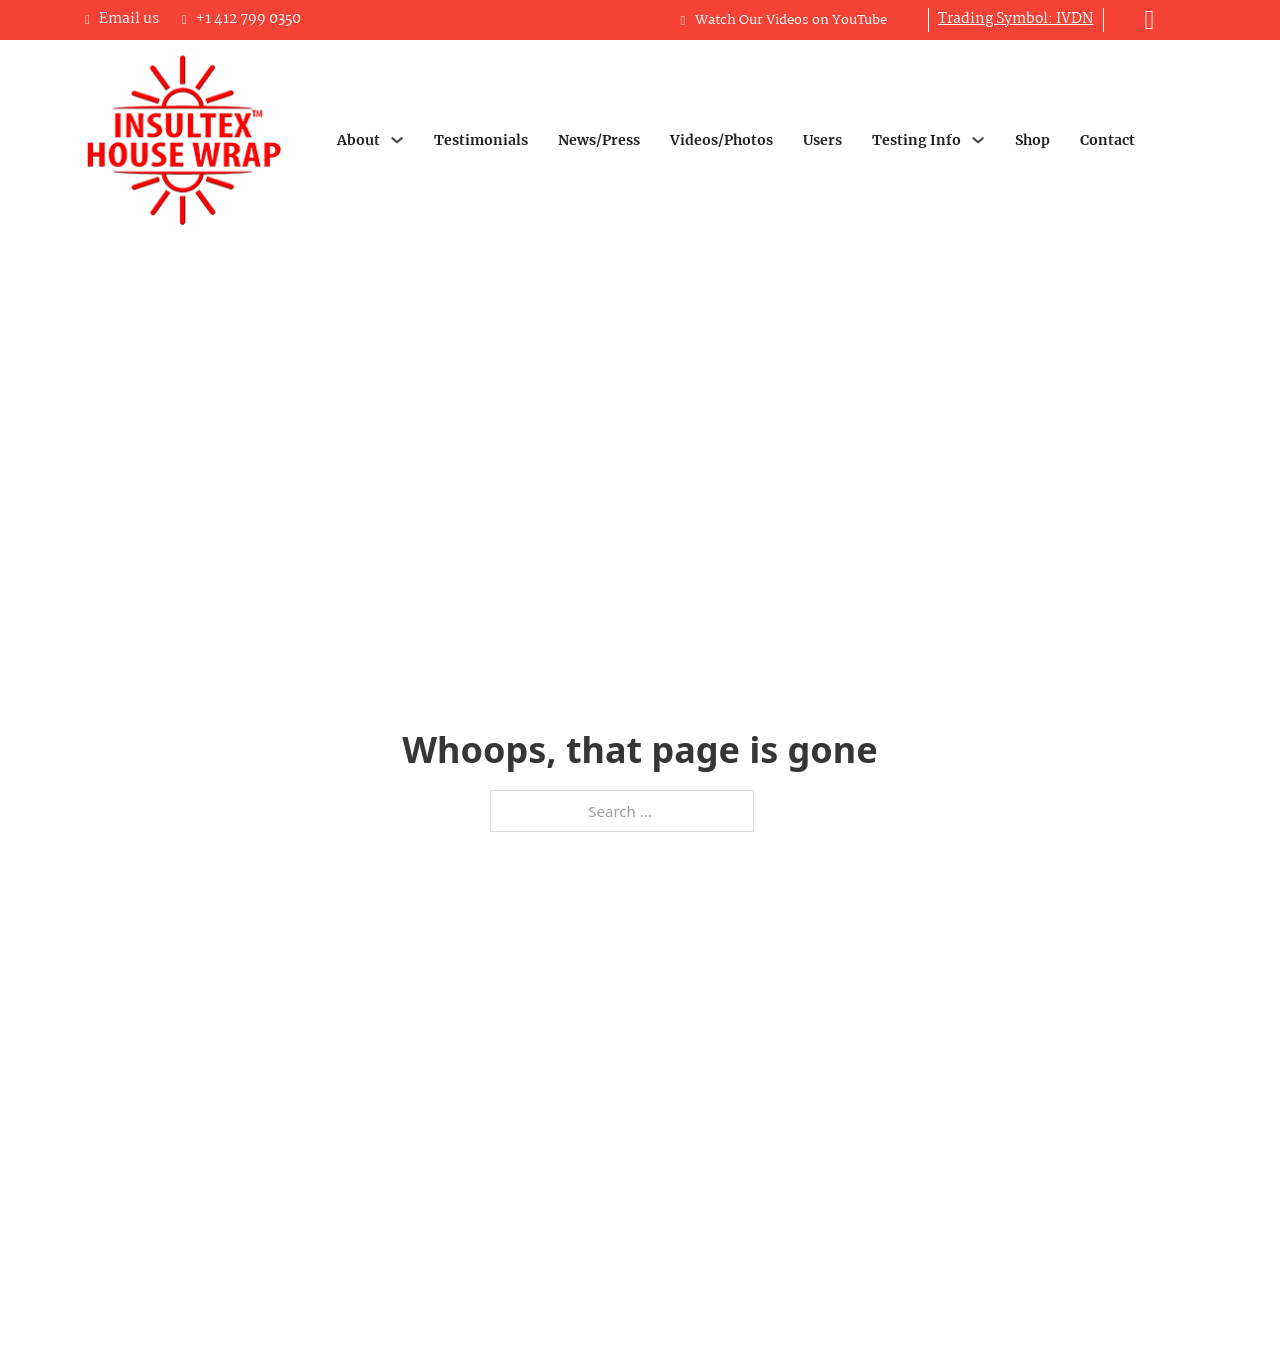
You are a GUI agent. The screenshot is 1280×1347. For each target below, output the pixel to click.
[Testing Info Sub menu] (978, 140)
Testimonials (481, 140)
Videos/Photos (721, 140)
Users (822, 140)
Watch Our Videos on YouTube (791, 20)
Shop (1032, 140)
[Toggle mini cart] (1150, 20)
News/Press (599, 140)
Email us (129, 19)
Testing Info (916, 140)
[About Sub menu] (397, 140)
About (358, 140)
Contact (1107, 140)
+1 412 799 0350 (248, 19)
